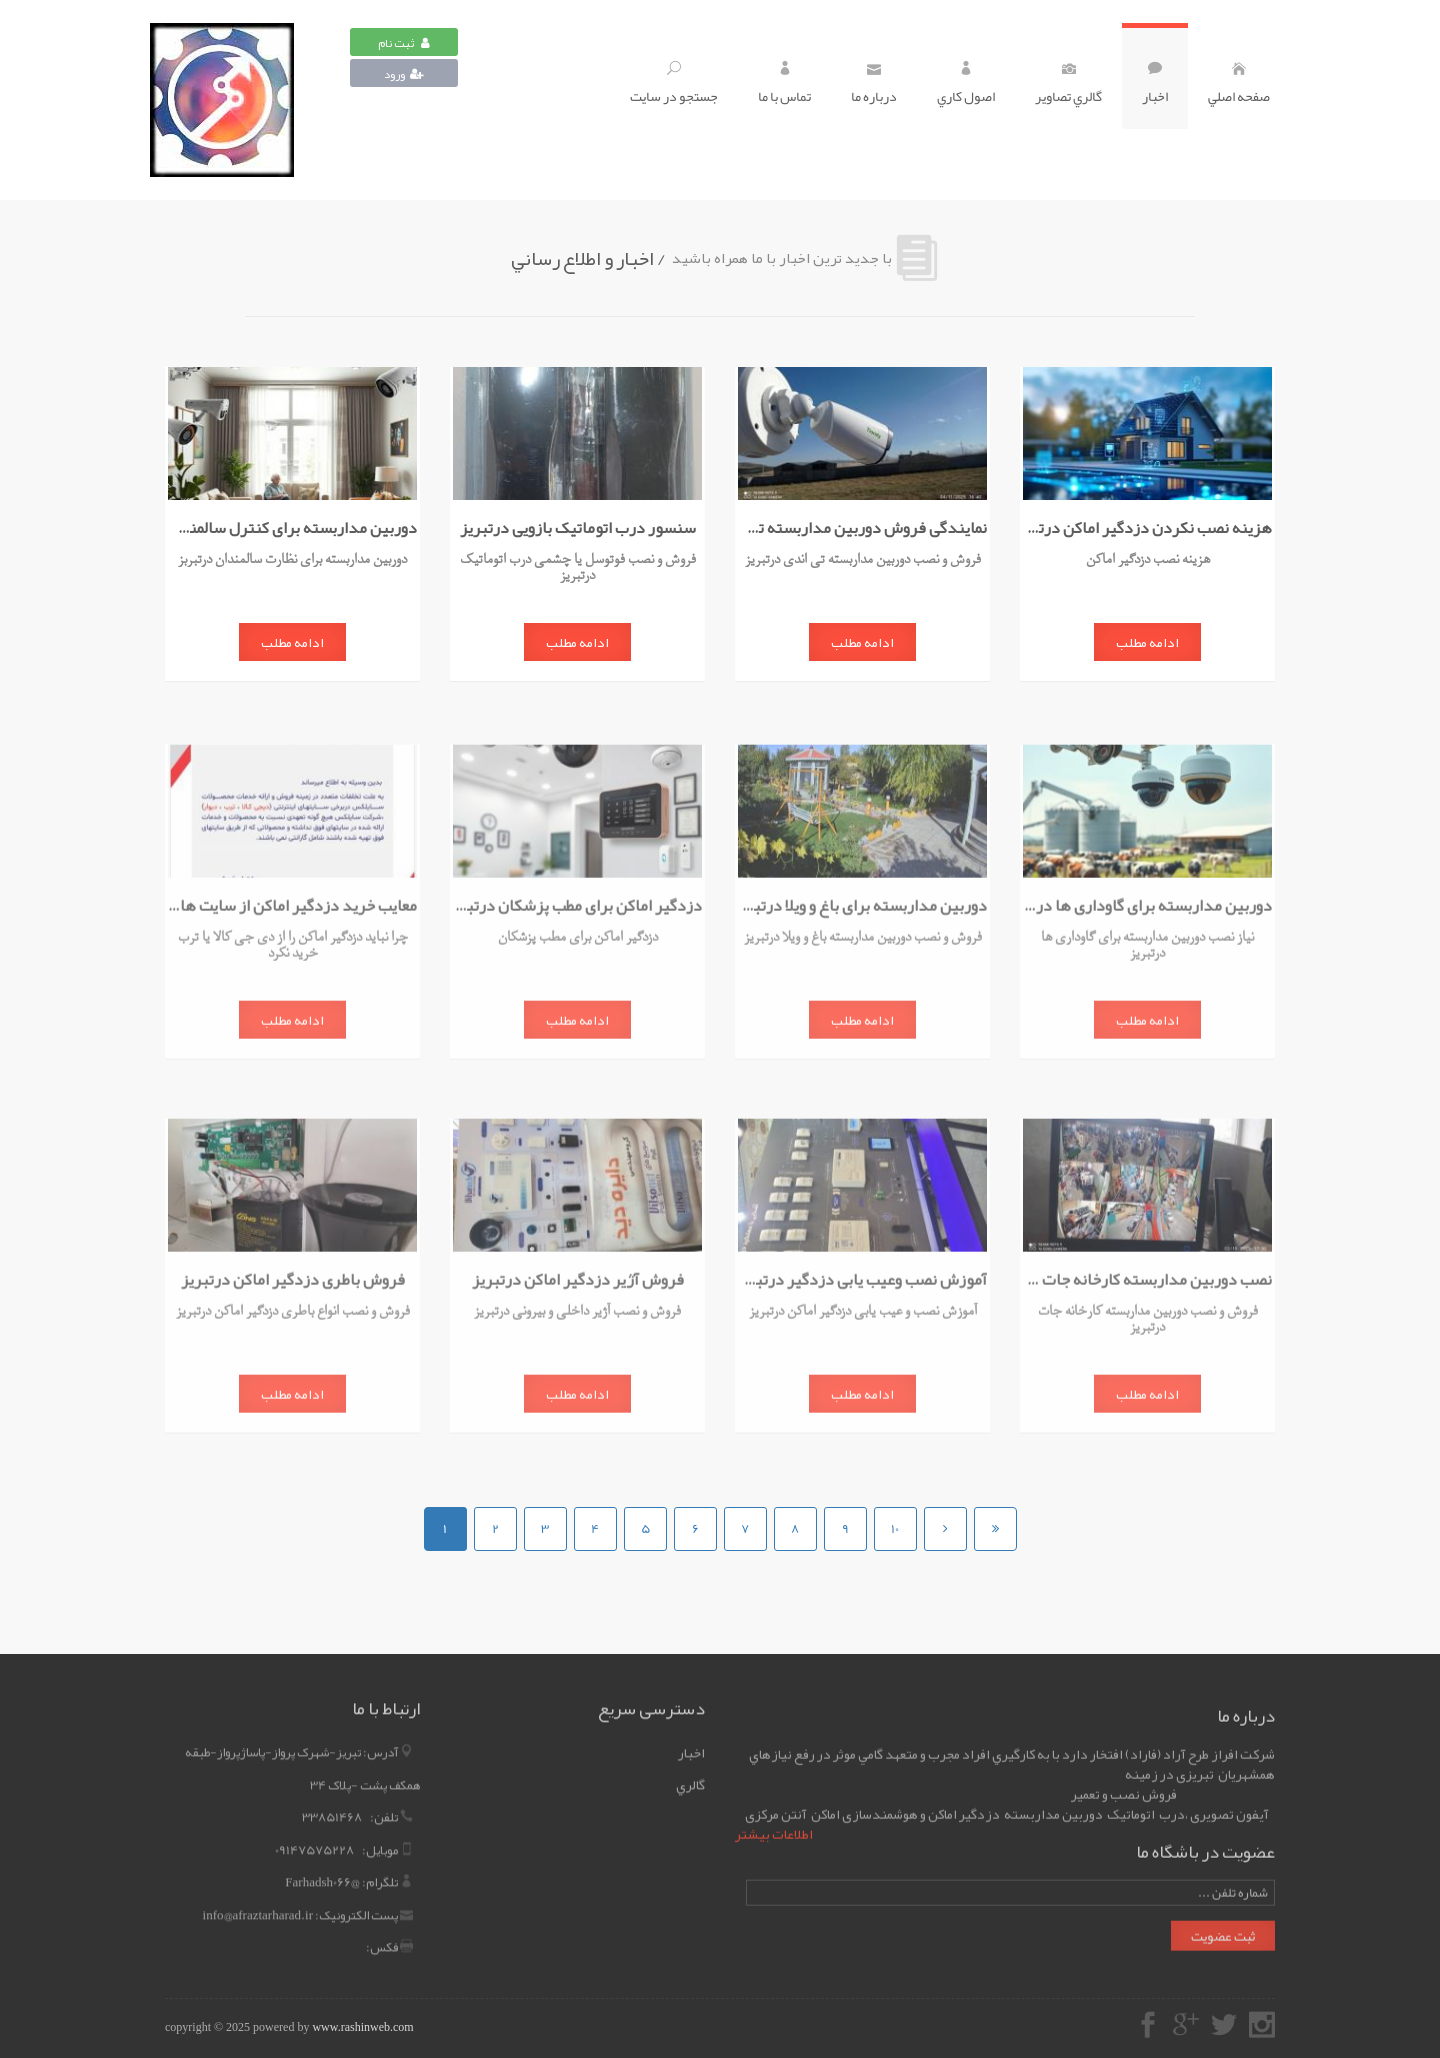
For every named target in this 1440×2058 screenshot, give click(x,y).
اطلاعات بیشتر (774, 1841)
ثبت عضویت (1223, 1943)
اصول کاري (966, 85)
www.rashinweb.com (362, 2027)
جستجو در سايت (674, 85)
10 (895, 1529)
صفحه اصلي (1239, 85)
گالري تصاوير (1068, 85)
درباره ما (874, 85)
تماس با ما (784, 85)
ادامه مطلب (1147, 643)
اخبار (1155, 85)
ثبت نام (404, 43)
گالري (690, 1778)
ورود (404, 74)
